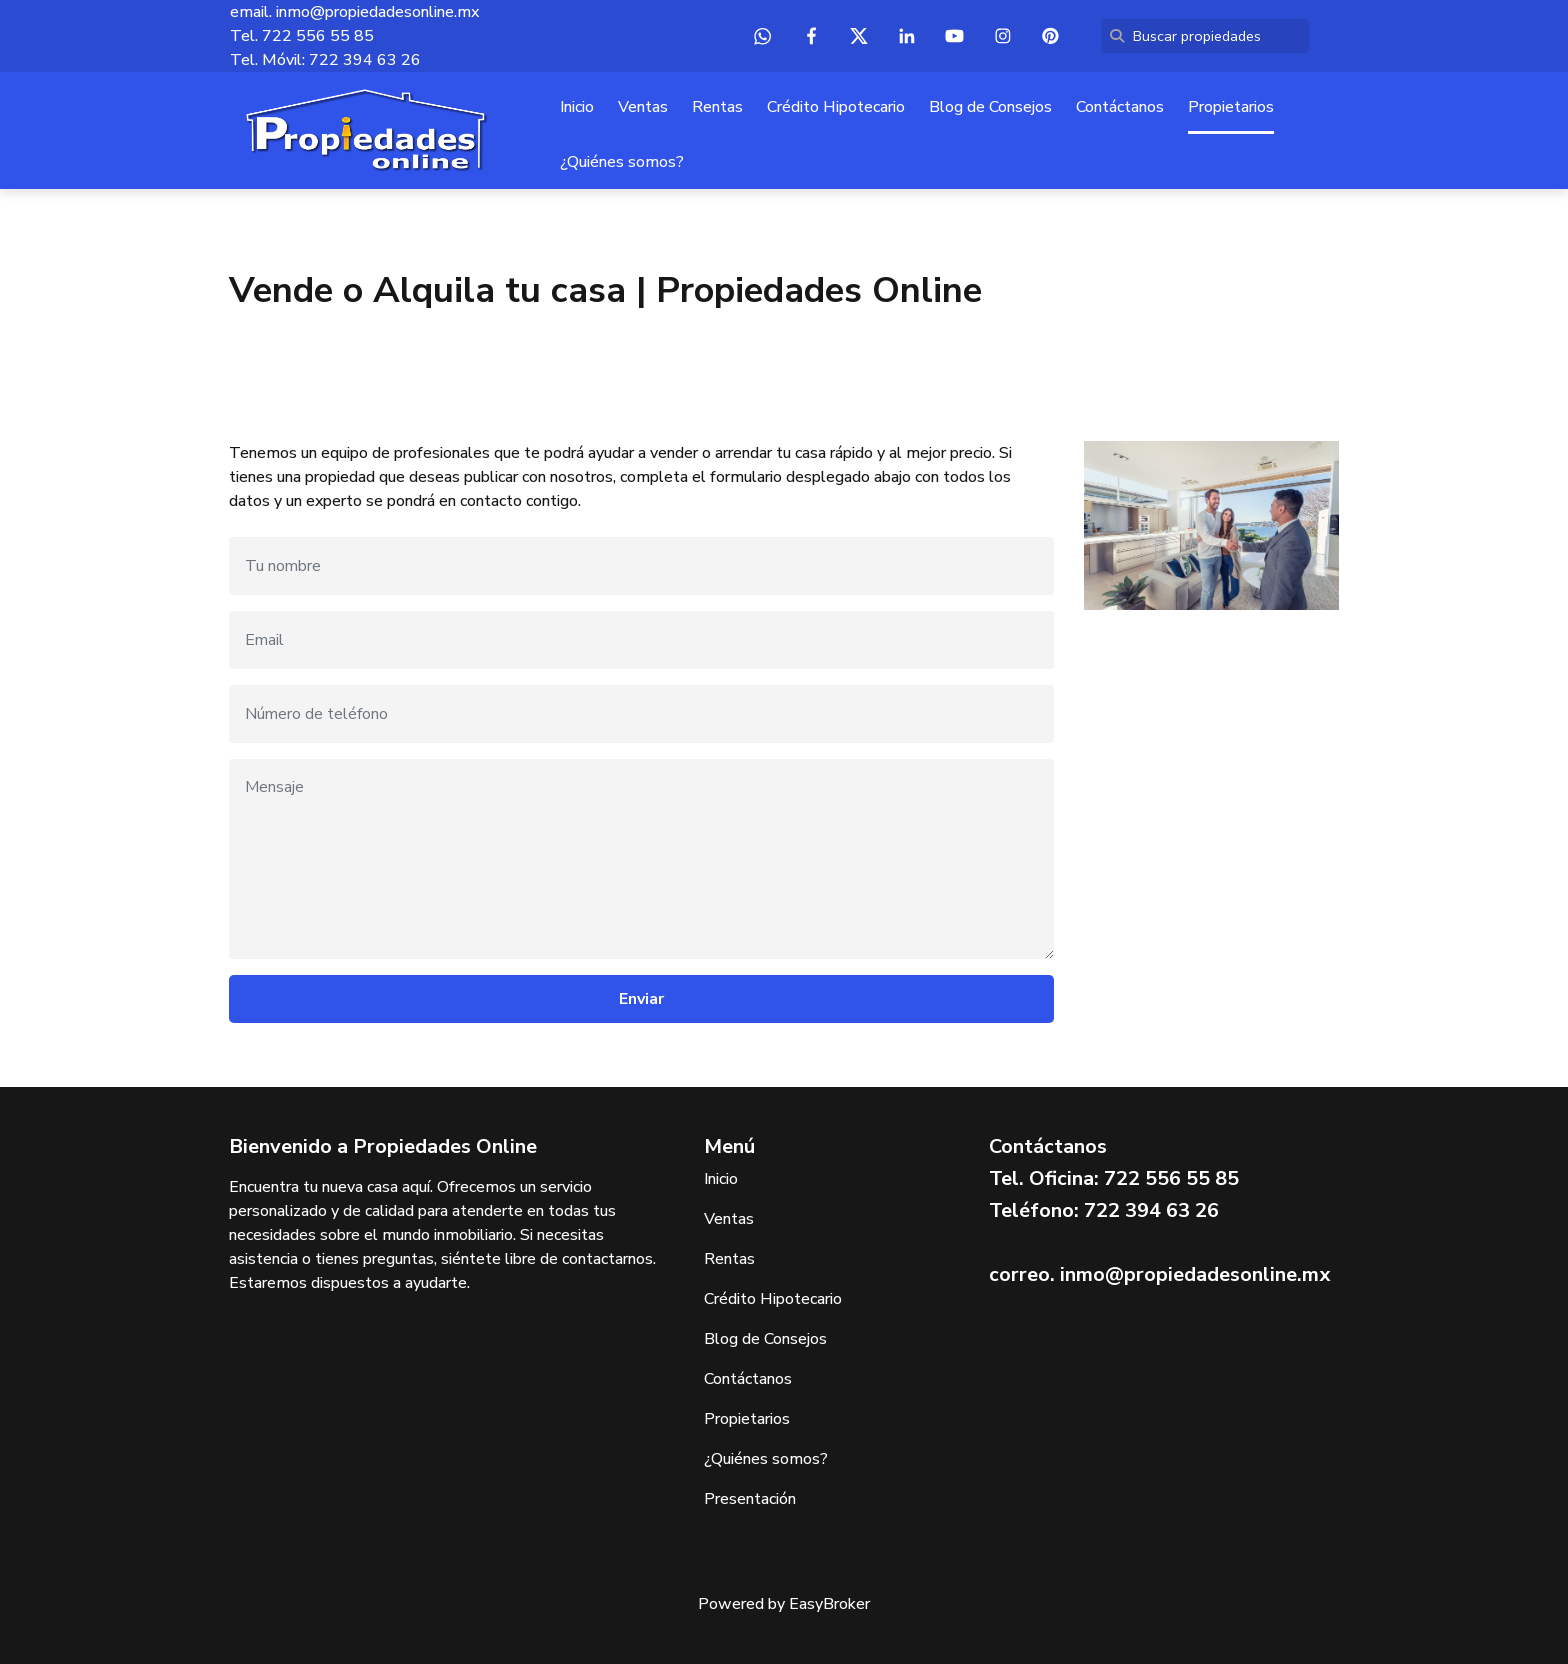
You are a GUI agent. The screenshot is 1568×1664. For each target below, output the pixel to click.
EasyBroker (829, 1604)
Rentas (717, 107)
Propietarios (1231, 107)
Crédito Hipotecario (836, 107)
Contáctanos (1120, 107)
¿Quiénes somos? (622, 162)
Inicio (577, 107)
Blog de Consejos (990, 107)
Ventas (643, 107)
